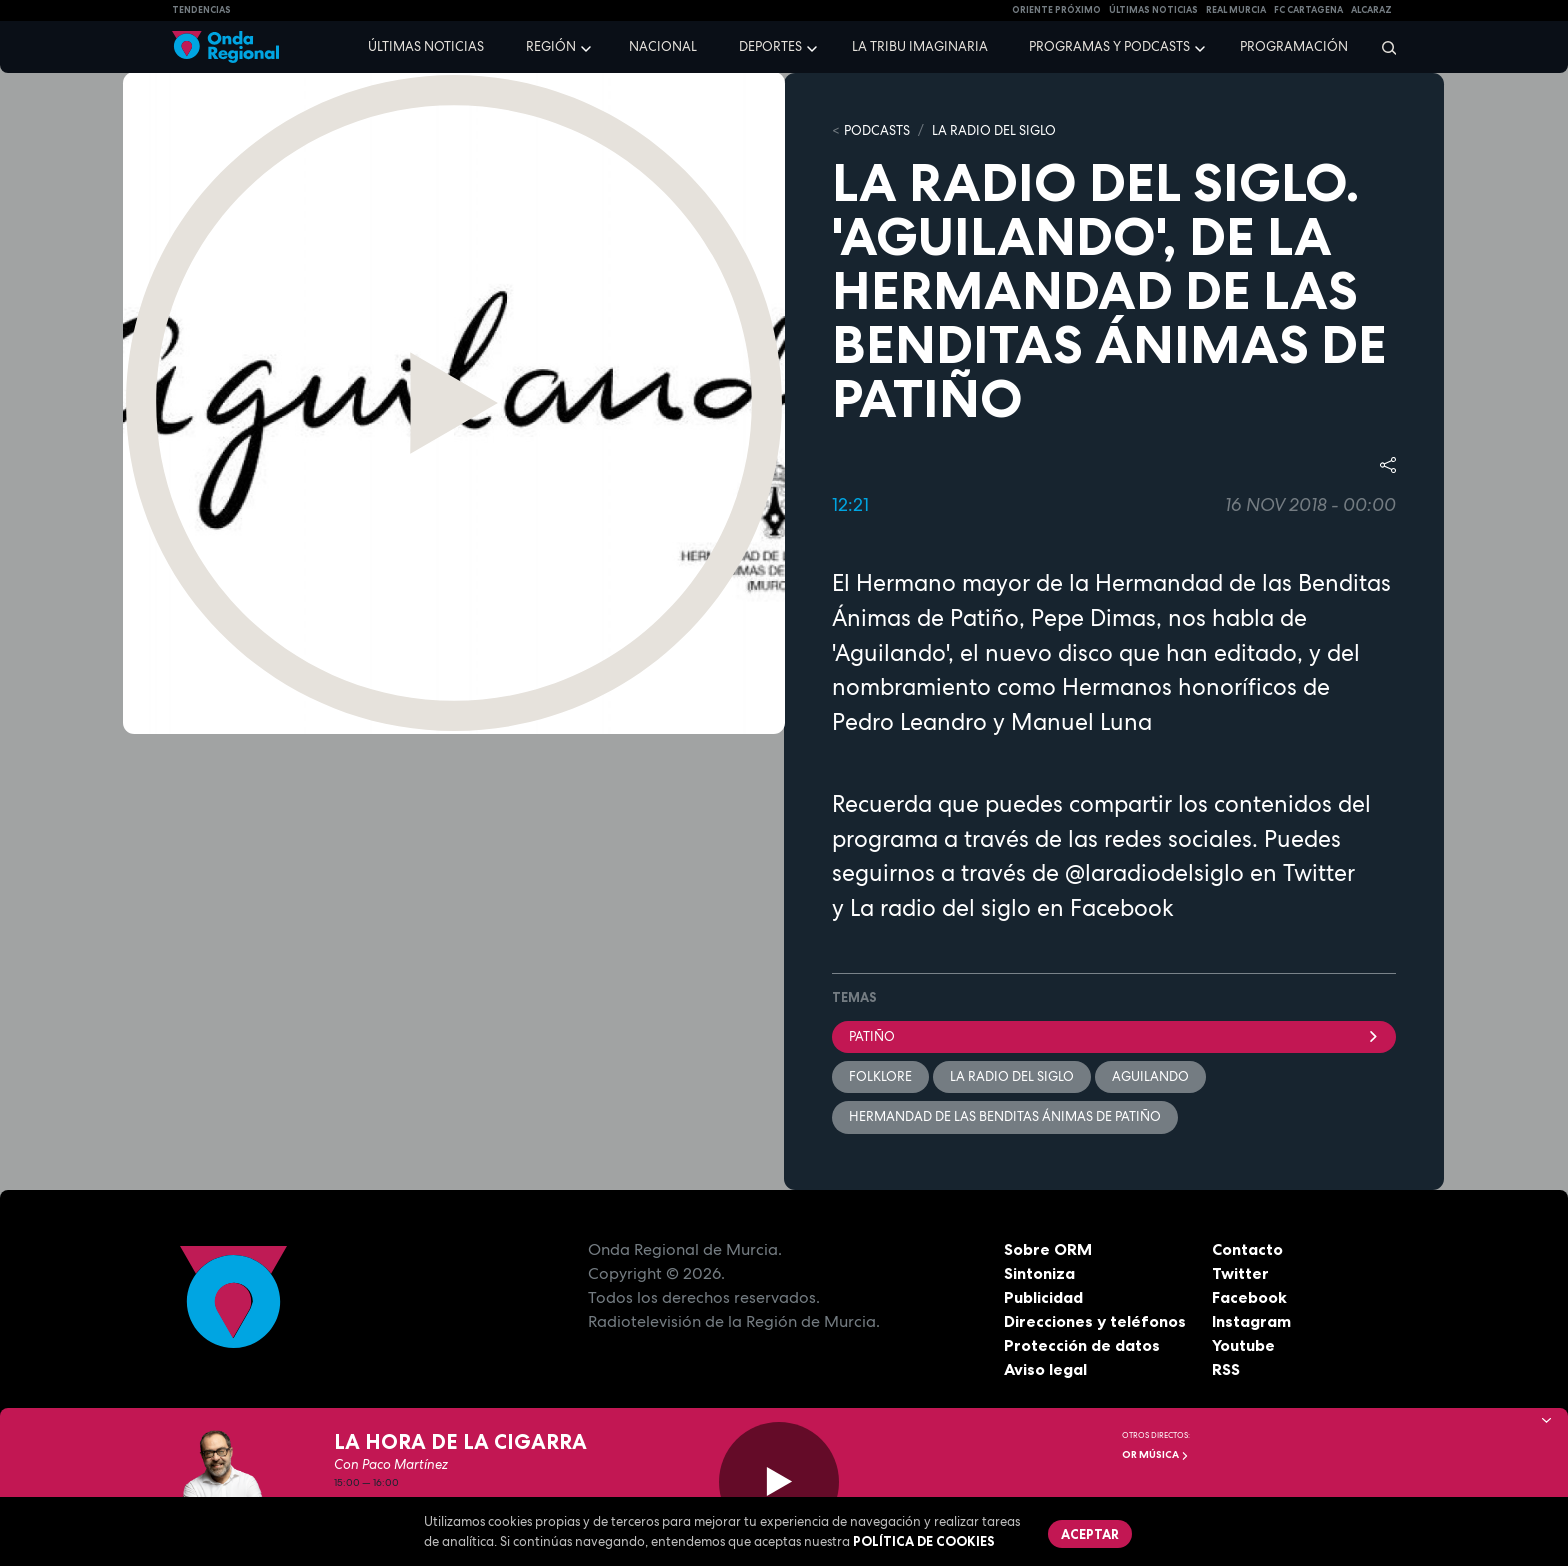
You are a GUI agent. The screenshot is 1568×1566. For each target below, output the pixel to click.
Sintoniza (1039, 1273)
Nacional (663, 46)
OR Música (1155, 1454)
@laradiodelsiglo (1154, 873)
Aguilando (1150, 1076)
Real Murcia (1236, 10)
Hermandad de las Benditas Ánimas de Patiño (1005, 1116)
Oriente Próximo (1056, 10)
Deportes (770, 46)
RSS (1226, 1369)
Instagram (1251, 1321)
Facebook (1249, 1297)
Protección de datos (1082, 1345)
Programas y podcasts (1109, 46)
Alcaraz (1371, 10)
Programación (1294, 46)
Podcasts (877, 130)
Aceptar (1090, 1534)
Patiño (1114, 1036)
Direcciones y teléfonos (1095, 1321)
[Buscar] (1382, 47)
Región (551, 46)
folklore (880, 1076)
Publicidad (1043, 1297)
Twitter (1240, 1273)
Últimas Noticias (1153, 10)
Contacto (1247, 1249)
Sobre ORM (1048, 1249)
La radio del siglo (940, 908)
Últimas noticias (426, 46)
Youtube (1243, 1345)
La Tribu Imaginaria (920, 46)
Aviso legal (1045, 1369)
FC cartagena (1308, 10)
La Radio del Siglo (994, 130)
